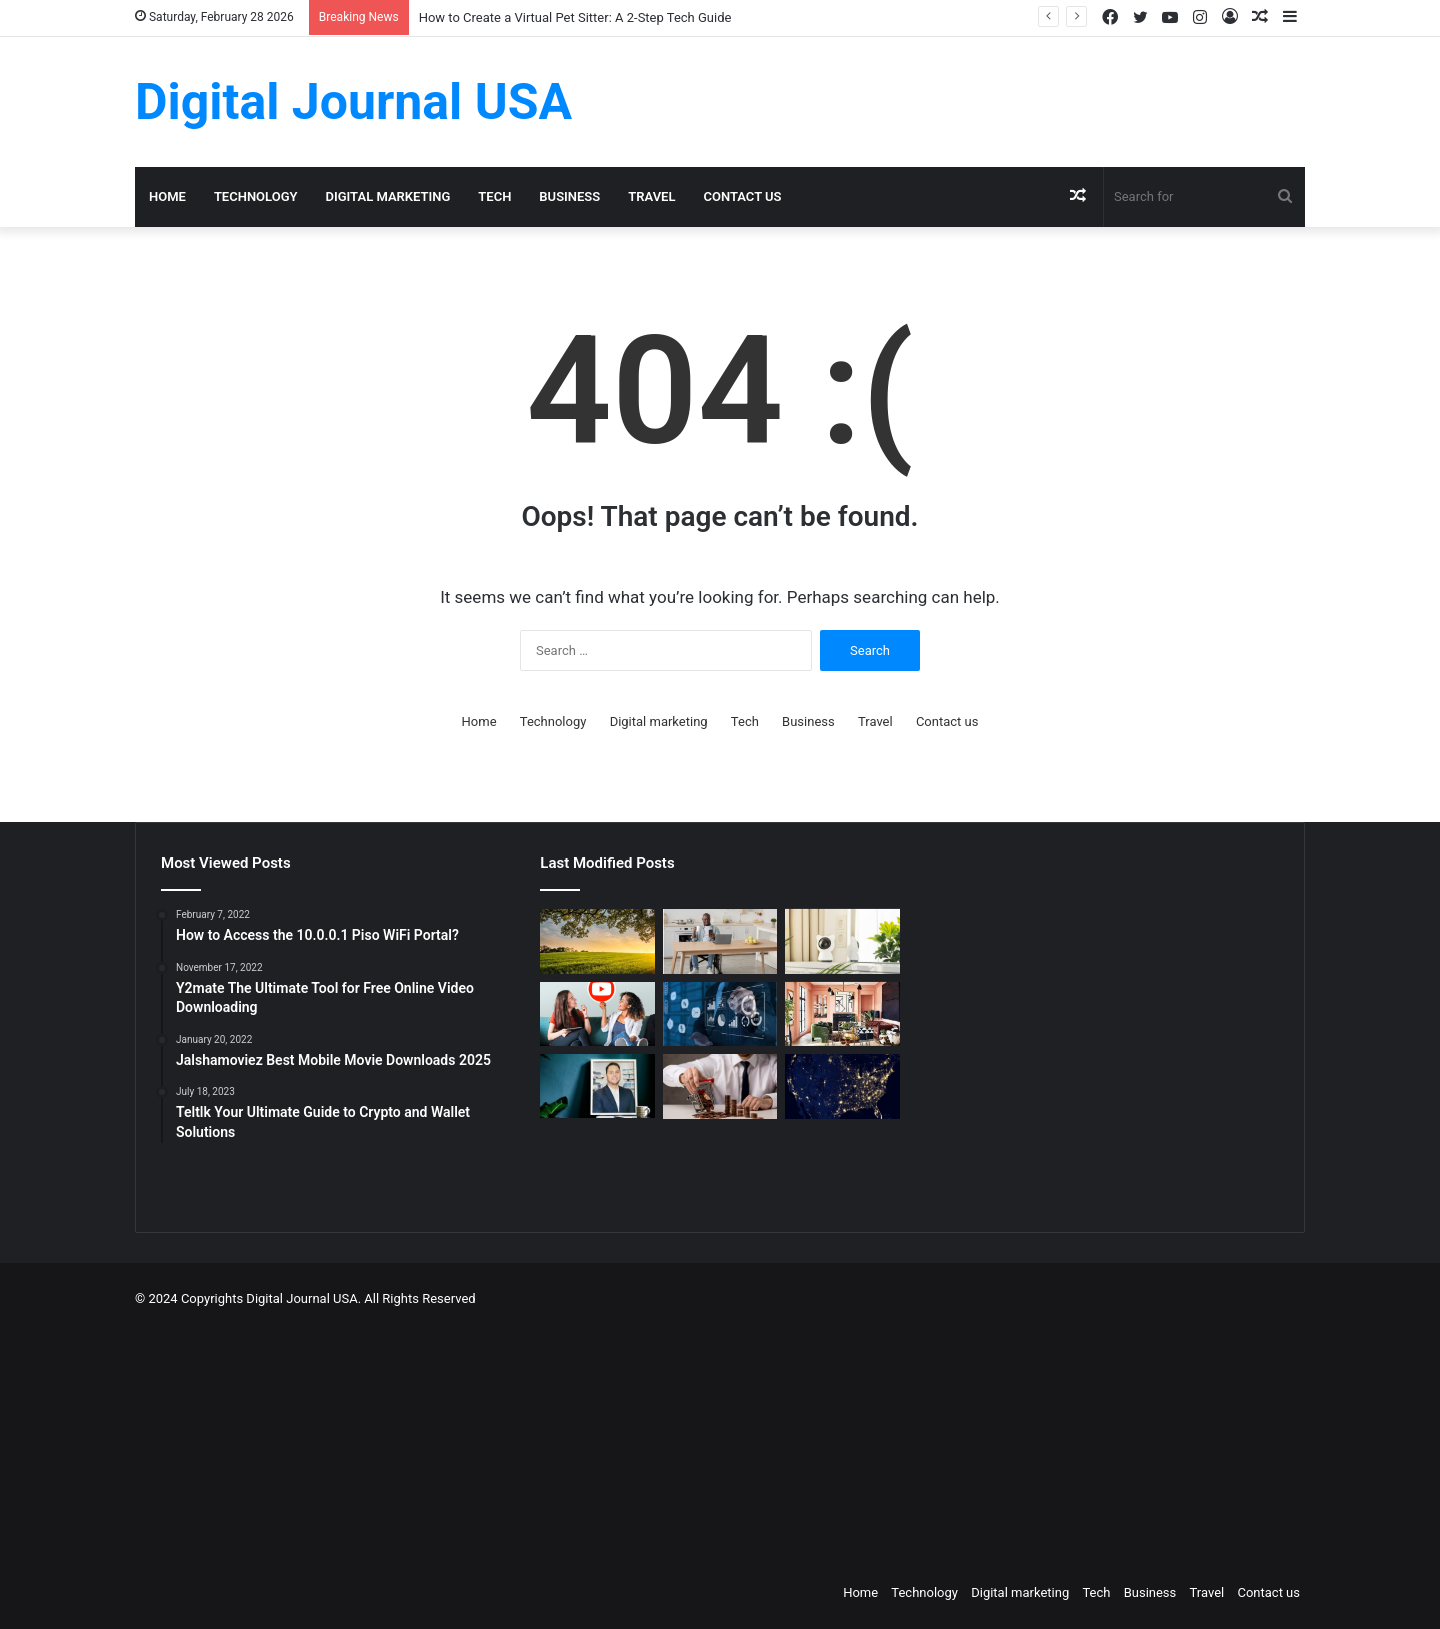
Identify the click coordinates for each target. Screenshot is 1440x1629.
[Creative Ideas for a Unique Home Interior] (842, 1014)
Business (569, 196)
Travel (651, 196)
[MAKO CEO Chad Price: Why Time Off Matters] (597, 1086)
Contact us (742, 196)
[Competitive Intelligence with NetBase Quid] (720, 1014)
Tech (494, 196)
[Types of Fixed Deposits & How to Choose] (720, 1086)
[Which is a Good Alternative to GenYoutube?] (597, 1014)
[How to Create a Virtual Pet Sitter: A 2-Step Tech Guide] (842, 941)
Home (167, 196)
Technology (256, 196)
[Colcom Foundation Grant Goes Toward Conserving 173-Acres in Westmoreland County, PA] (597, 941)
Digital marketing (388, 196)
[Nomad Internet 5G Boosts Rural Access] (842, 1086)
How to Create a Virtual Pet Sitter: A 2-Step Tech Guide (575, 17)
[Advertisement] (820, 1440)
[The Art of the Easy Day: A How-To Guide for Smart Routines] (720, 941)
